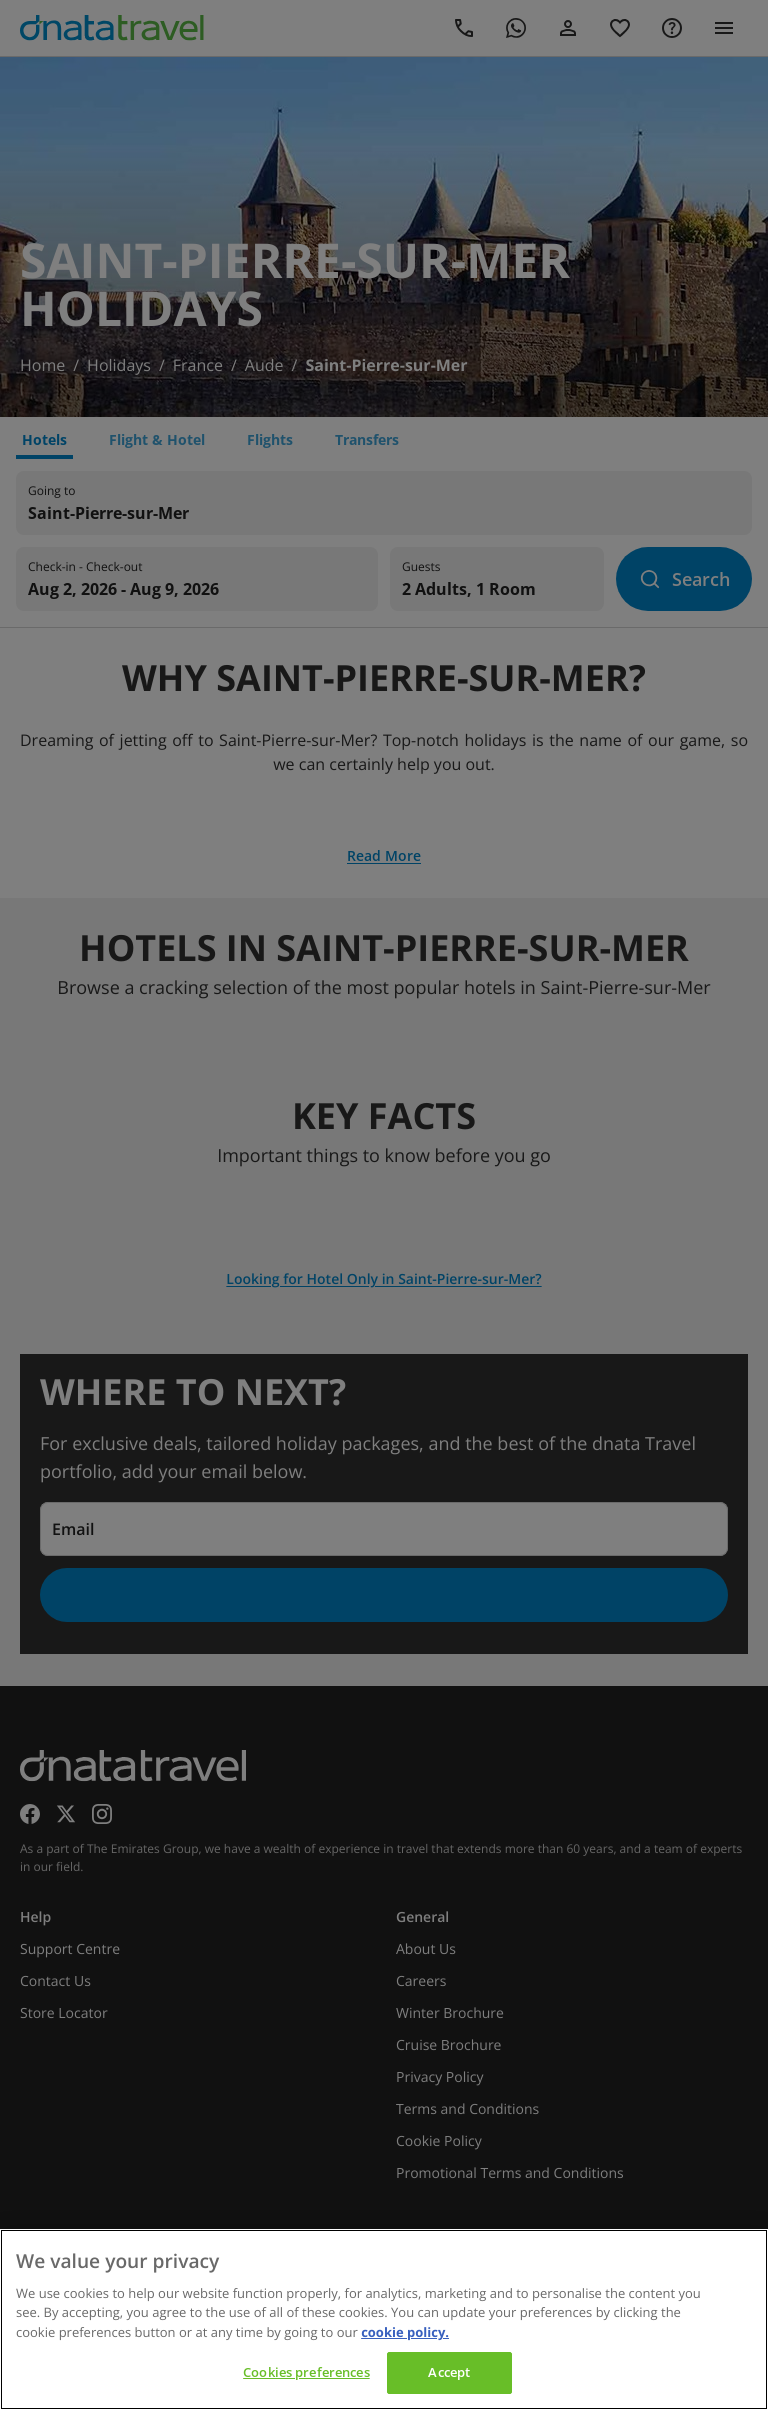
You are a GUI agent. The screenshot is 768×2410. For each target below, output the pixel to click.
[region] (384, 2319)
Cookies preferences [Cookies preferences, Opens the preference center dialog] (306, 2372)
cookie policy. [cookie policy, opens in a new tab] (405, 2332)
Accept (449, 2372)
